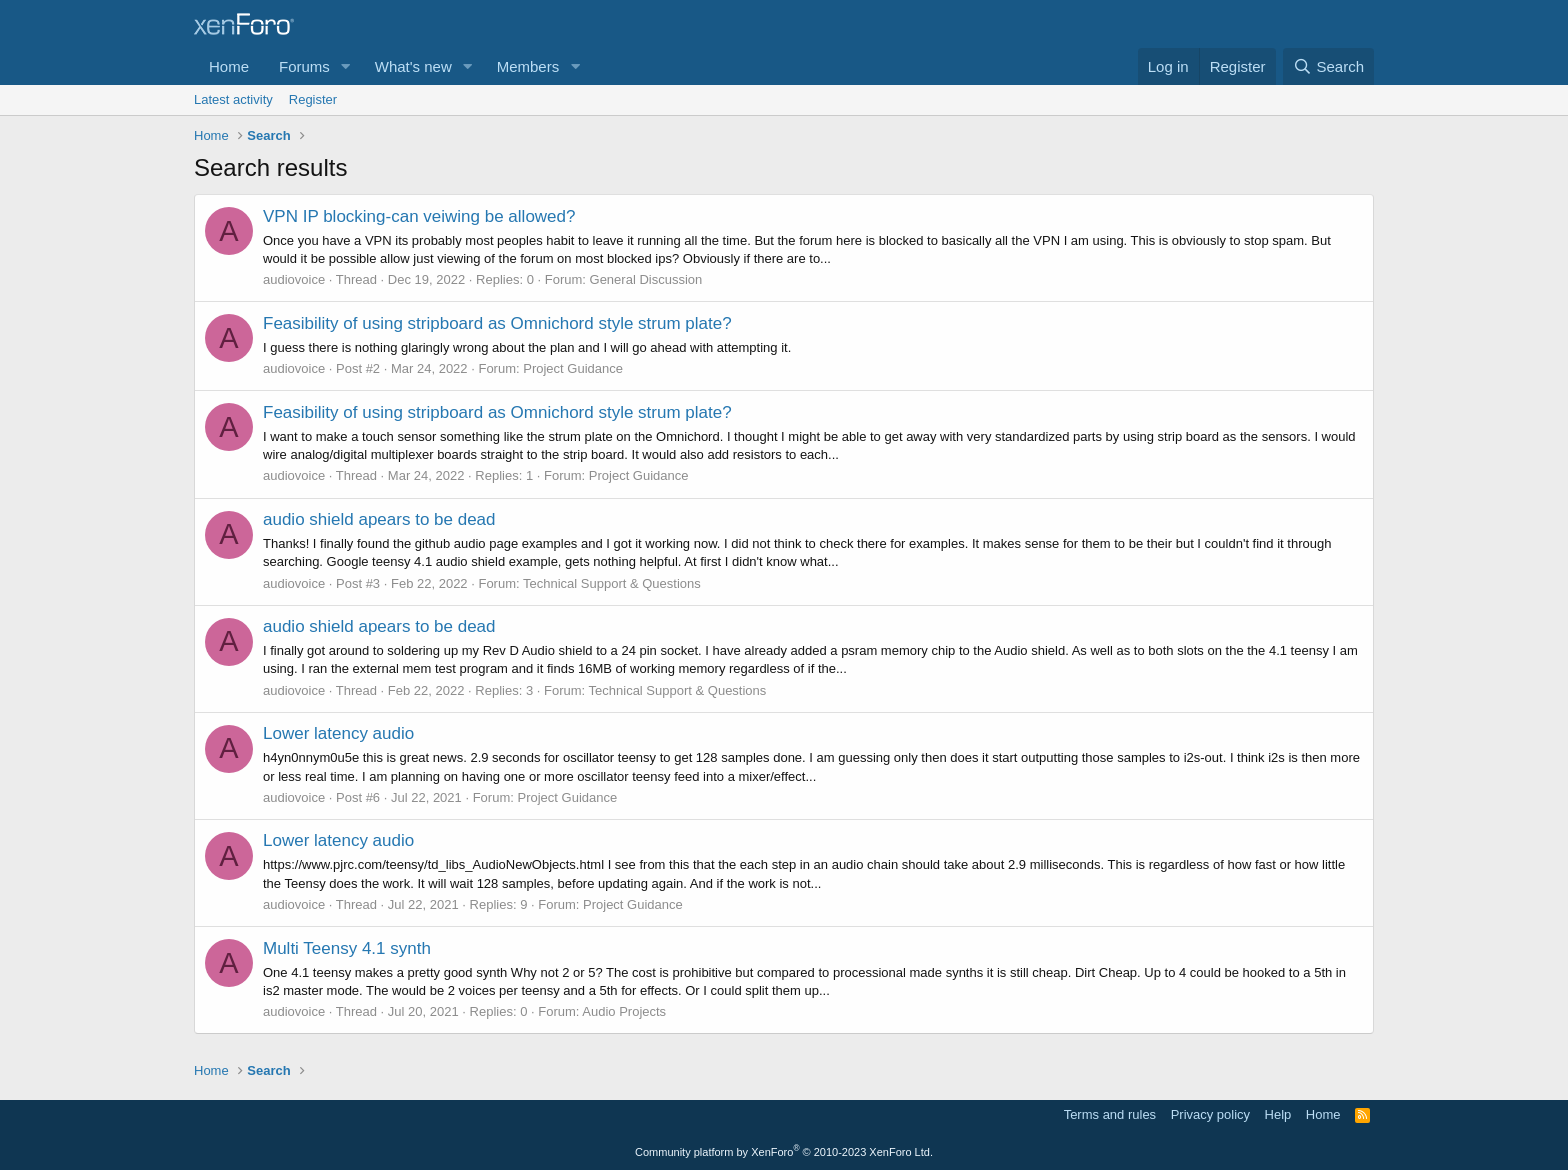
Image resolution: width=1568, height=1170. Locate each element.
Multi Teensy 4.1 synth (347, 948)
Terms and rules (1110, 1114)
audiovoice (294, 279)
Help (1278, 1114)
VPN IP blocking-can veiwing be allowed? (419, 216)
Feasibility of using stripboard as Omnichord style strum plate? (497, 323)
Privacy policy (1210, 1114)
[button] (346, 66)
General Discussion (646, 279)
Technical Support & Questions (612, 583)
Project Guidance (573, 368)
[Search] (1328, 66)
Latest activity (233, 99)
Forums (304, 66)
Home (229, 66)
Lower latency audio (338, 733)
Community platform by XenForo (784, 1152)
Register (313, 99)
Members (528, 66)
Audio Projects (624, 1011)
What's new (413, 66)
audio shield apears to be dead (379, 519)
